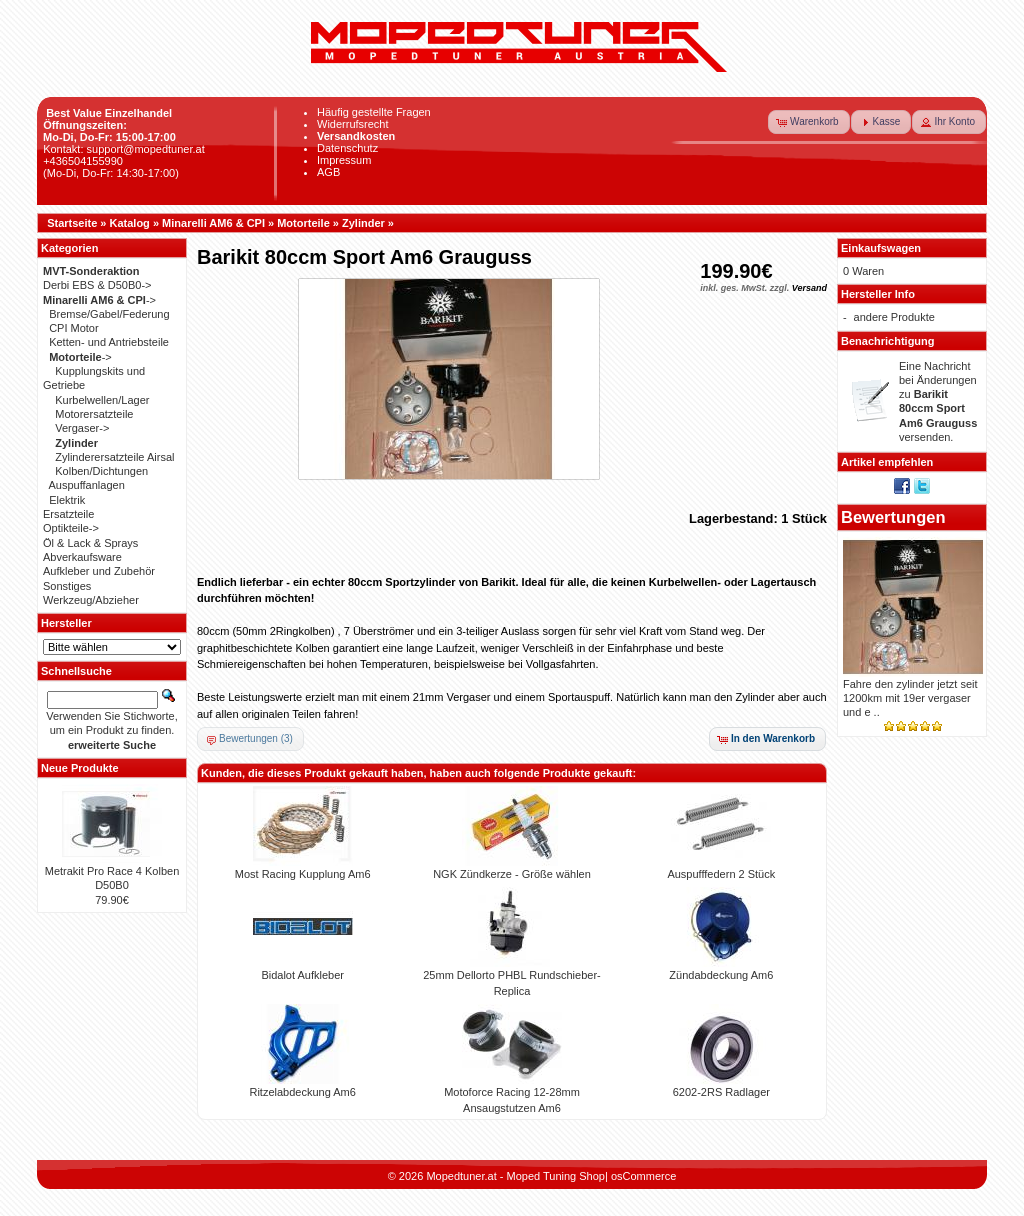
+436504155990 (83, 161)
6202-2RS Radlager (721, 1092)
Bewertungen (893, 517)
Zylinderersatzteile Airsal (114, 457)
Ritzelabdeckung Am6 (302, 1092)
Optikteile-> (71, 528)
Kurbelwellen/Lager (102, 400)
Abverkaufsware (82, 557)
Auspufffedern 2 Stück (721, 874)
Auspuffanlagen (87, 485)
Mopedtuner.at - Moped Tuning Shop (515, 1176)
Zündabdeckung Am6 (721, 975)
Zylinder (363, 223)
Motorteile (303, 223)
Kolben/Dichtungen (101, 471)
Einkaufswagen (881, 248)
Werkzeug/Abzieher (91, 600)
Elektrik (67, 500)
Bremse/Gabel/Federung (109, 314)
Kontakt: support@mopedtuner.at (124, 149)
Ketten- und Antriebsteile (109, 342)
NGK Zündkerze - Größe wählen (512, 874)
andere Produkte (894, 317)
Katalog (130, 223)
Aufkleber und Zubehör (99, 571)
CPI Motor (74, 328)
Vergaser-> (82, 428)
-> (99, 300)
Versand (809, 288)
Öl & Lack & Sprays (90, 543)
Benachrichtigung (888, 341)
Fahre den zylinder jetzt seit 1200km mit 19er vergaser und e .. (910, 698)
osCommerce (643, 1176)
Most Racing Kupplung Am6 (303, 874)
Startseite (72, 223)
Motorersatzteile (94, 414)
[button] (809, 122)
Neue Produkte (80, 768)
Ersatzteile (68, 514)
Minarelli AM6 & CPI (213, 223)
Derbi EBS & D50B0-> (97, 285)
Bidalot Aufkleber (302, 975)
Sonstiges (67, 586)
